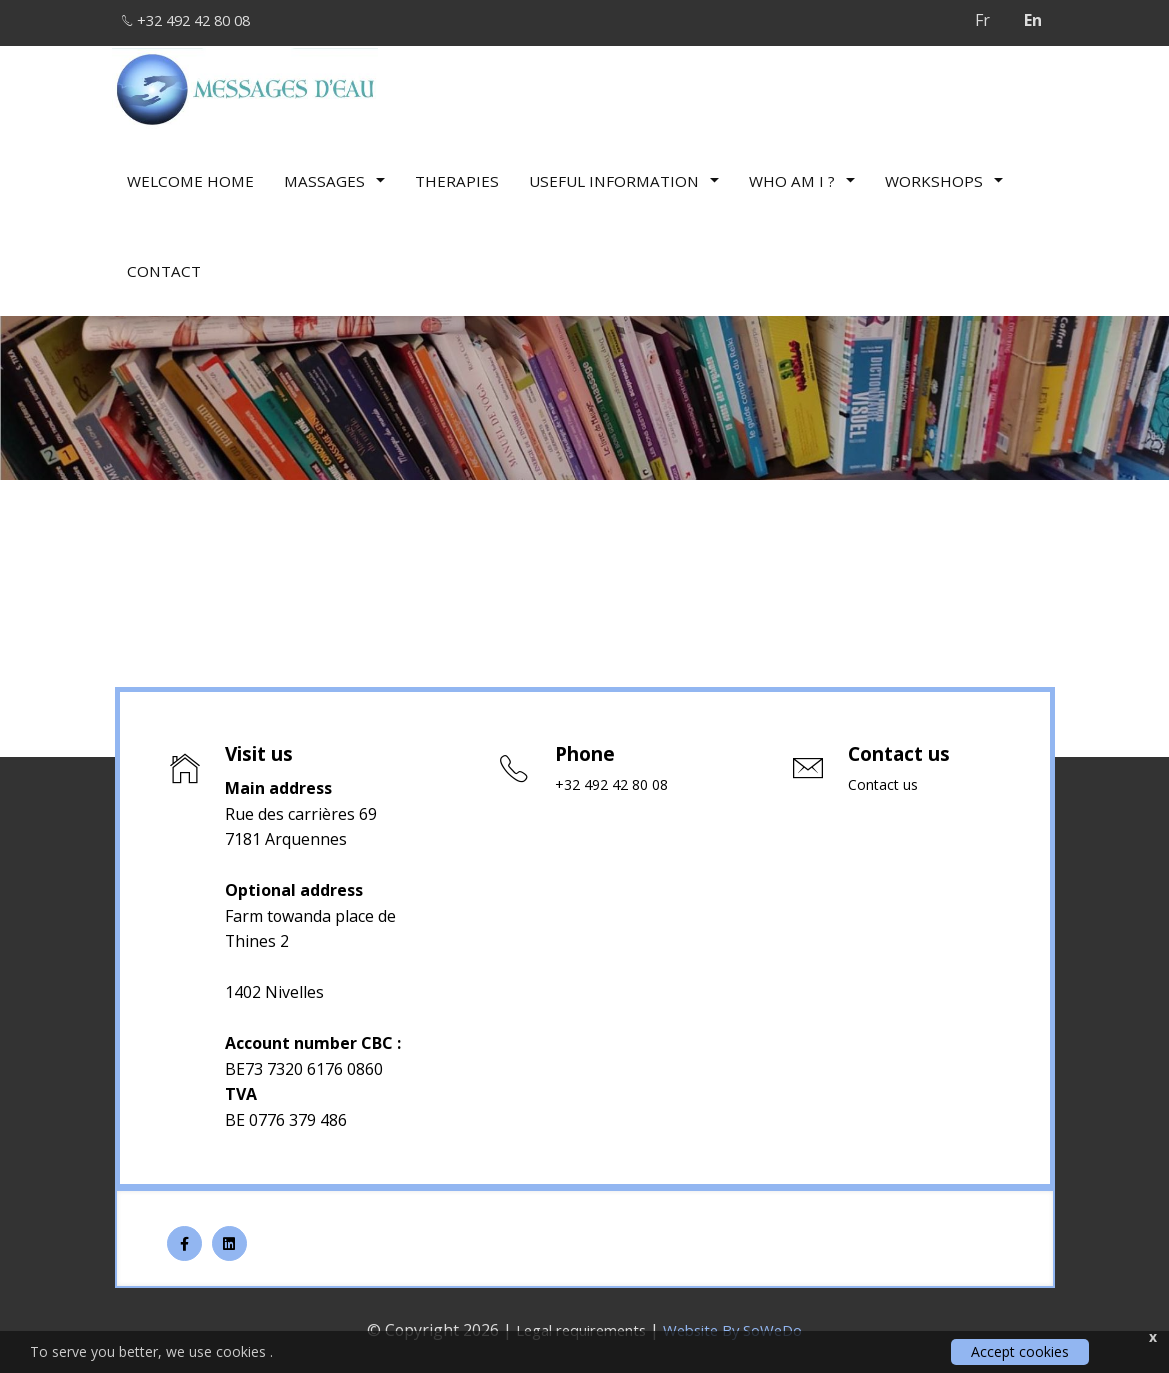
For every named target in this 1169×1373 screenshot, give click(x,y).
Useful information (624, 175)
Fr (982, 20)
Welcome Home (190, 175)
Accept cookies (1020, 1351)
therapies (457, 175)
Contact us (886, 785)
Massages (334, 175)
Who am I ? (802, 175)
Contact (164, 265)
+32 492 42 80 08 (197, 20)
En (1033, 20)
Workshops (944, 175)
